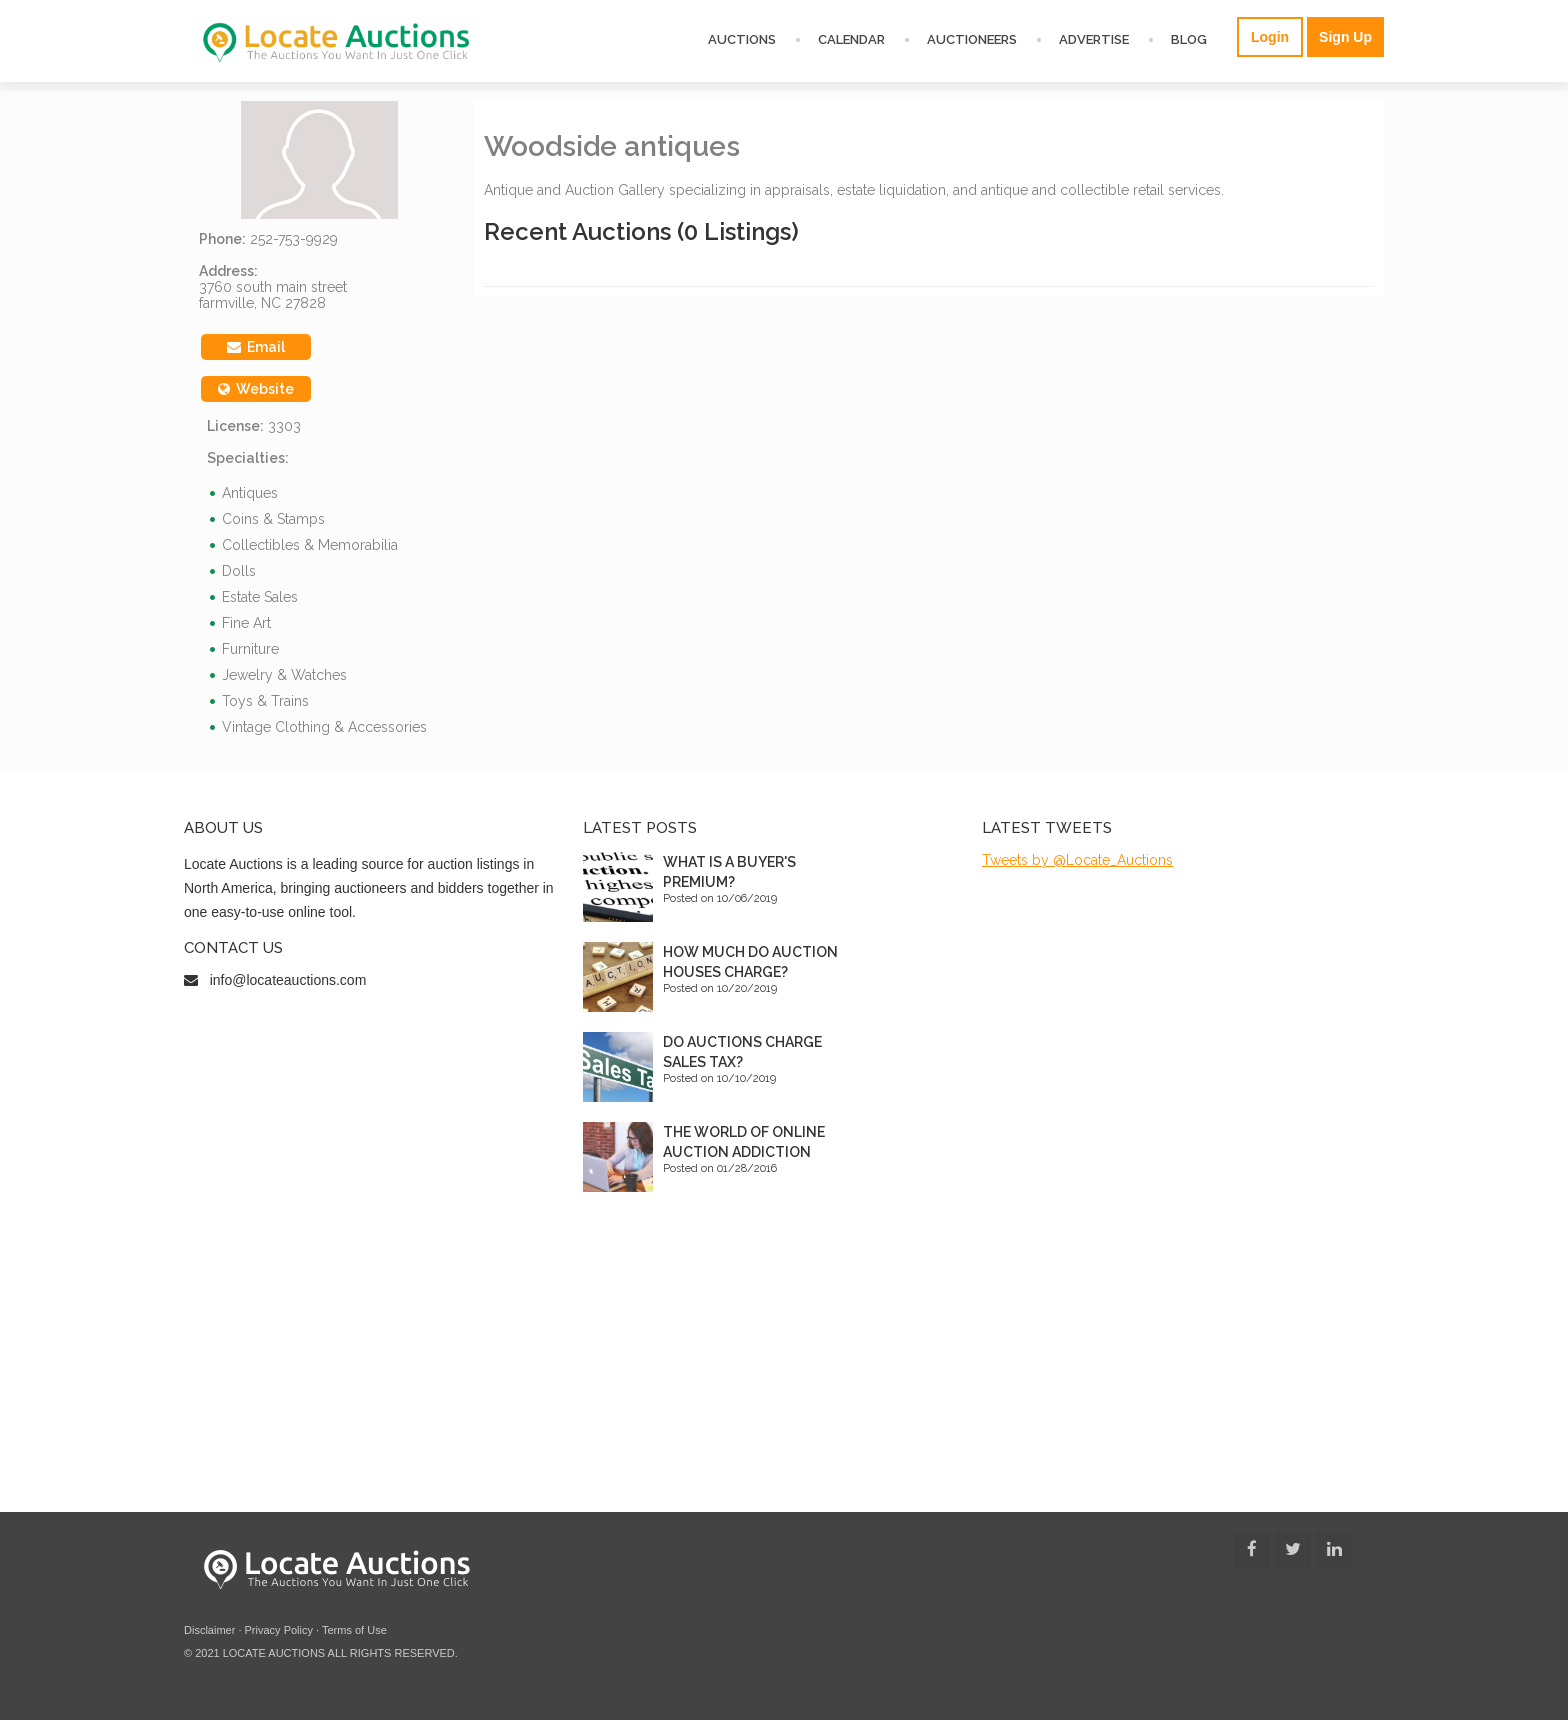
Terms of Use (354, 1630)
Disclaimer (209, 1630)
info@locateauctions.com (288, 980)
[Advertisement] (784, 1362)
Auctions (742, 39)
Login (1270, 37)
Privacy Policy (279, 1630)
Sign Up (1345, 37)
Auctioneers (972, 39)
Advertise (1094, 39)
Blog (1189, 39)
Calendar (851, 39)
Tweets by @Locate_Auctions (1077, 860)
